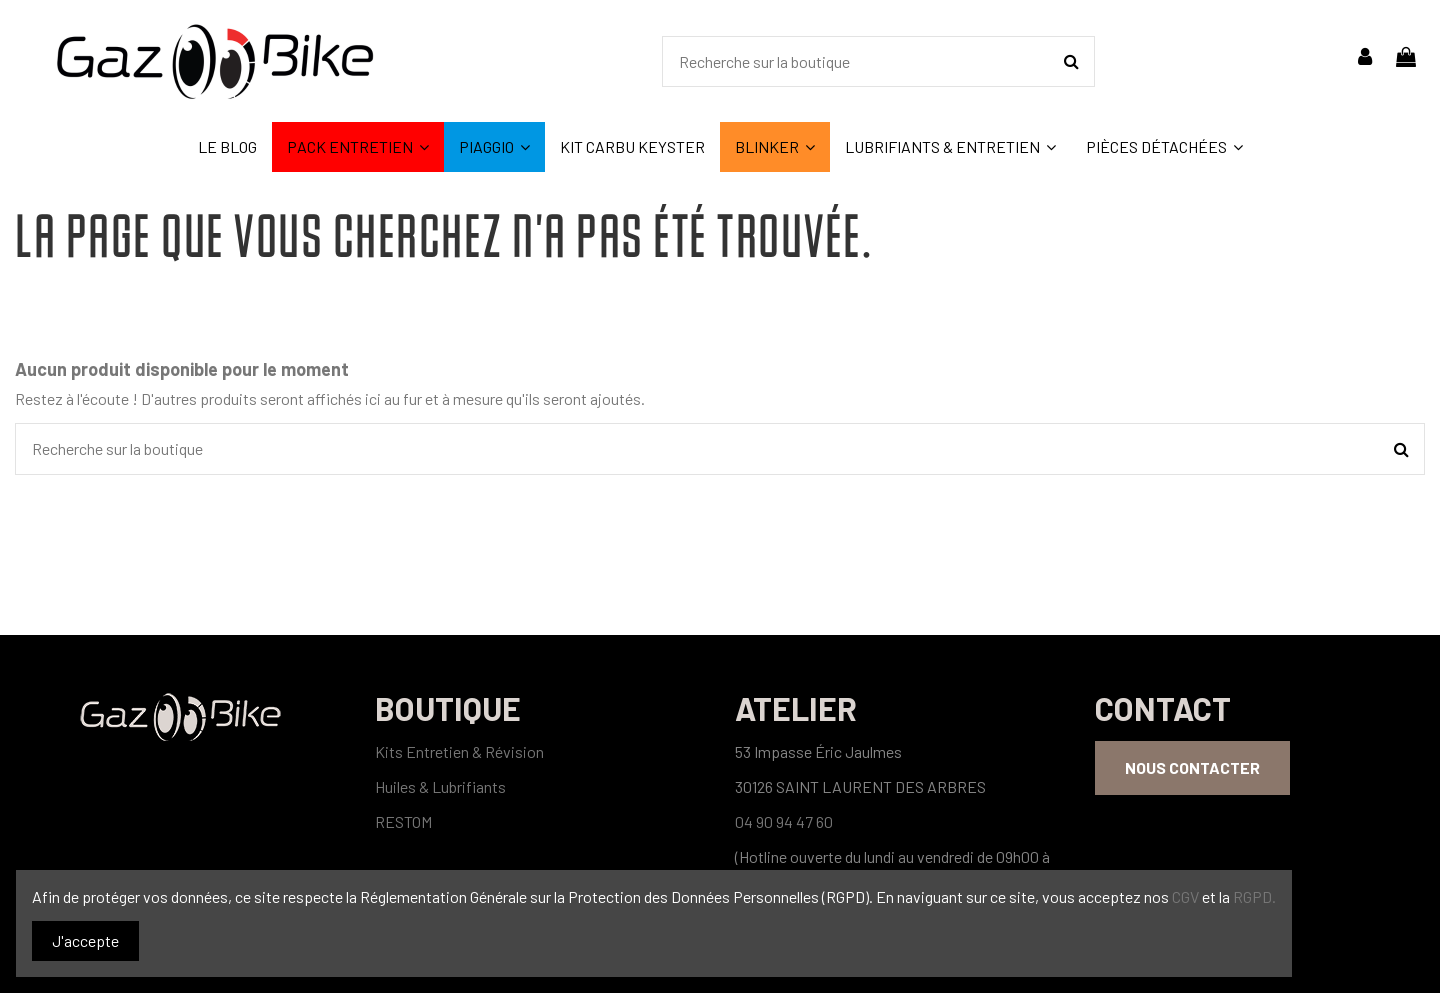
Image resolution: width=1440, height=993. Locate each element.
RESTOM (403, 821)
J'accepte (85, 940)
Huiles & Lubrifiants (440, 786)
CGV (1187, 896)
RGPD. (1254, 896)
